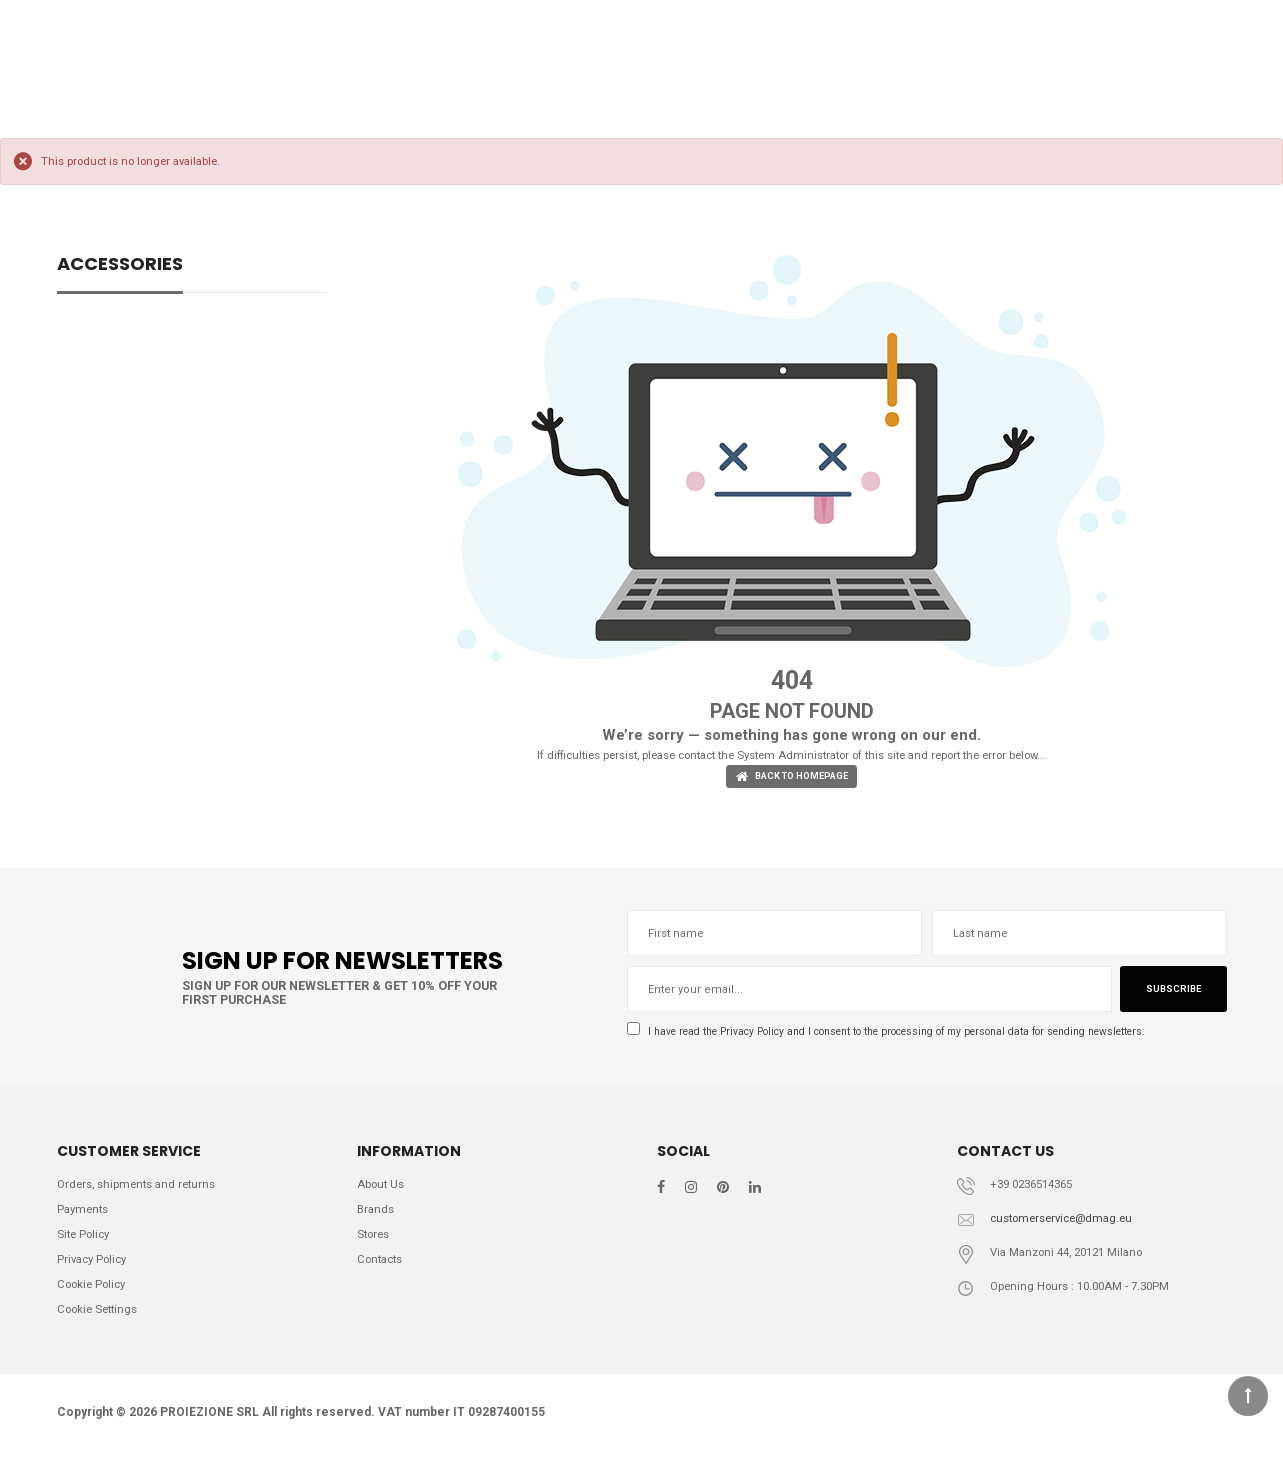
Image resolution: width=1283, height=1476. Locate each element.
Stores (376, 1248)
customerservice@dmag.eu (1069, 1228)
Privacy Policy (767, 1036)
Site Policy (86, 1248)
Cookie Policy (96, 1303)
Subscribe (1170, 994)
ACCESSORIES (120, 265)
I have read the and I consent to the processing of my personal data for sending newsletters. (922, 1036)
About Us (384, 1193)
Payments (85, 1221)
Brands (377, 1221)
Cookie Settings (103, 1331)
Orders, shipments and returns (144, 1193)
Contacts (383, 1276)
